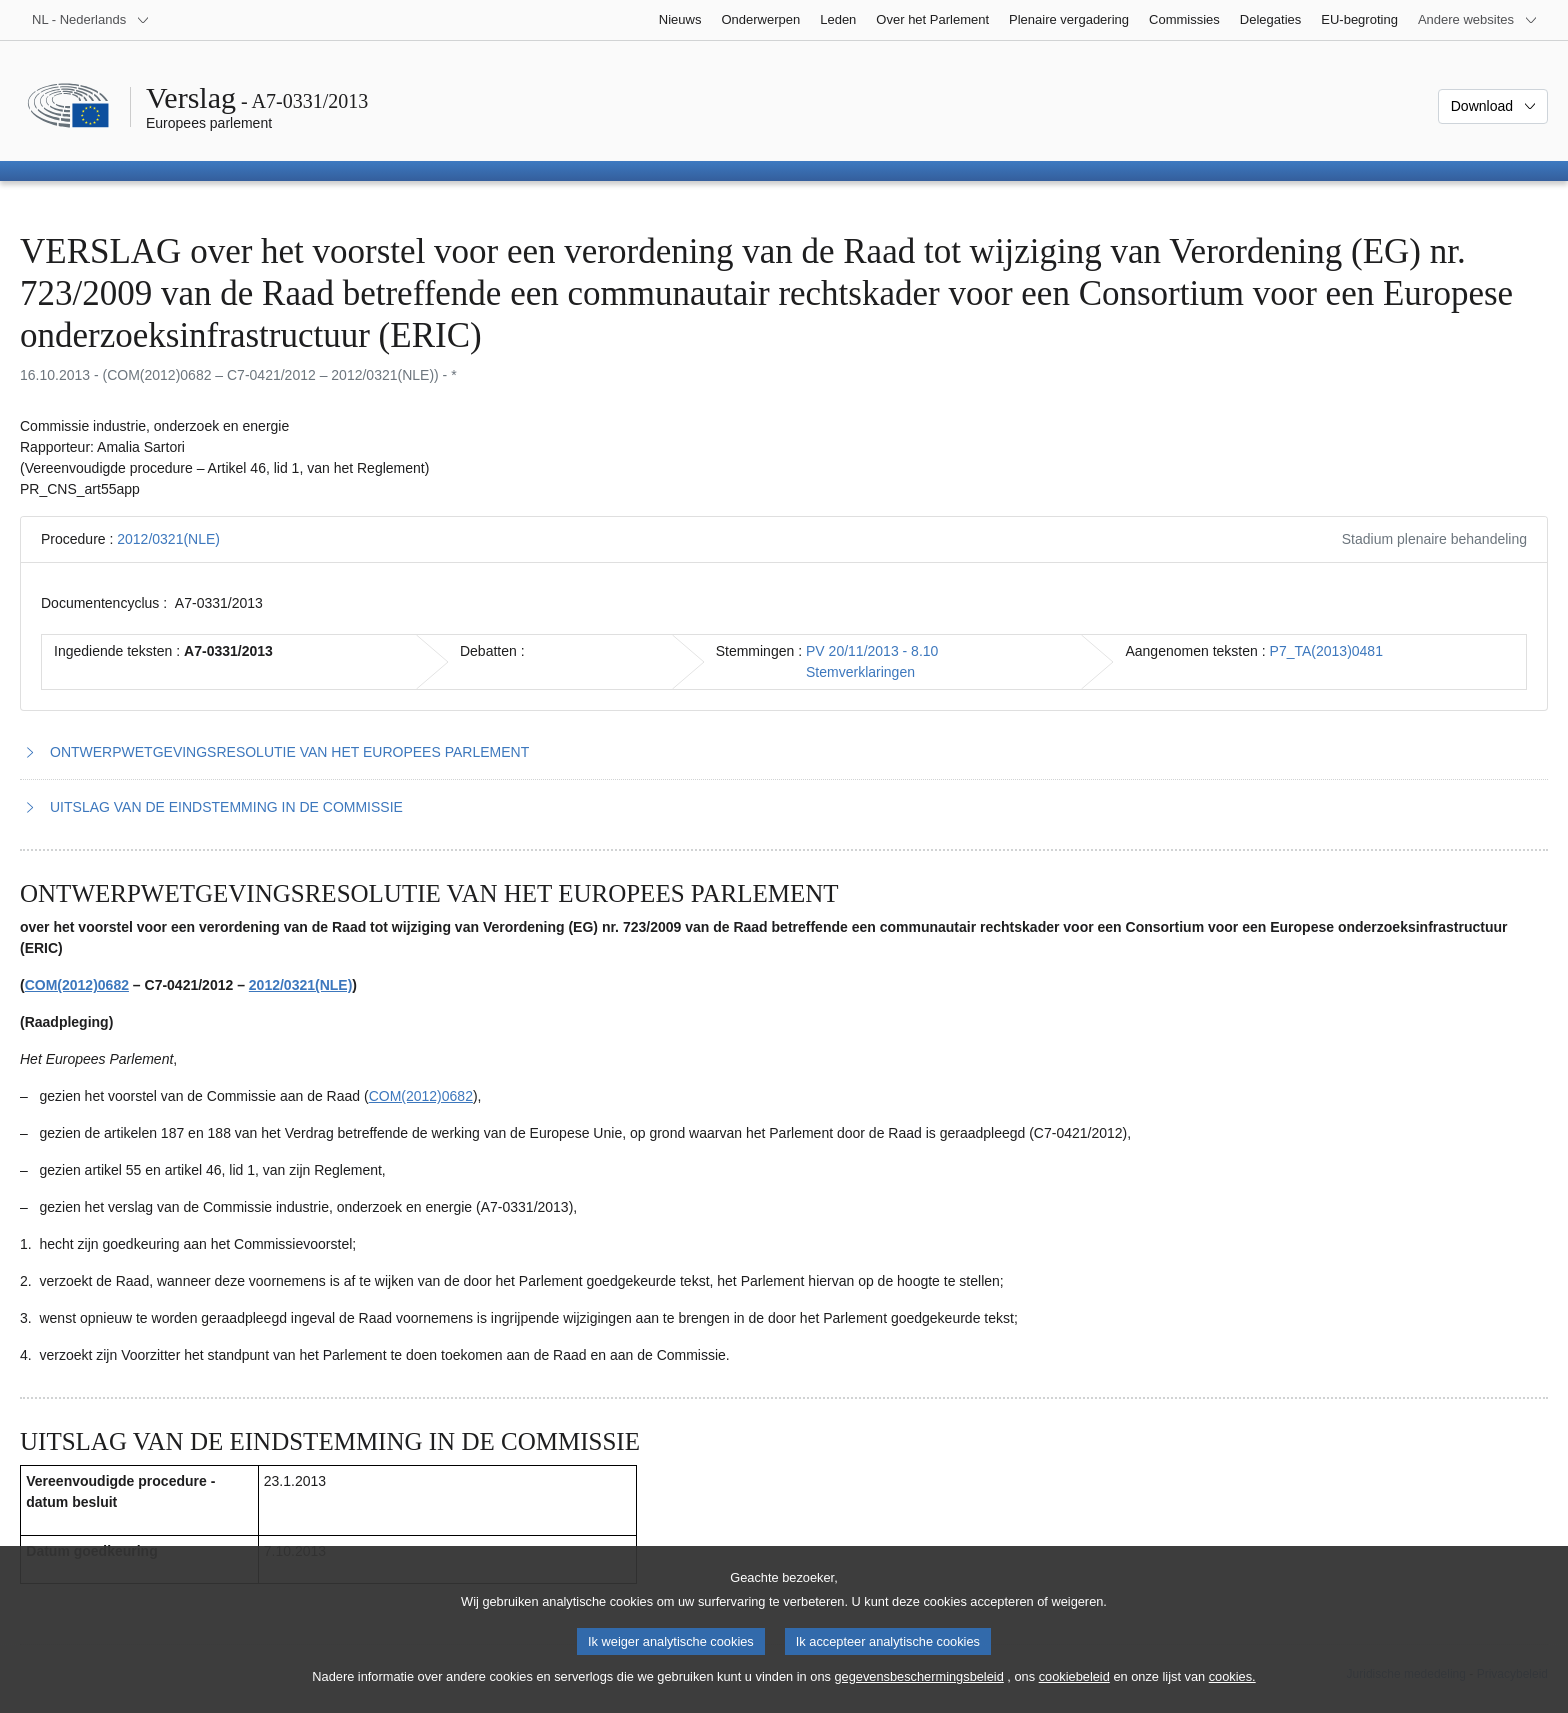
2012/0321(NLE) (168, 539)
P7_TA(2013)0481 (1326, 651)
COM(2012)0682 (77, 985)
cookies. (1232, 1697)
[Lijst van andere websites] (1478, 20)
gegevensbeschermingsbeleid (918, 1697)
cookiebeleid (1074, 1697)
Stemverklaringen (860, 672)
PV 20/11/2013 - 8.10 (872, 651)
